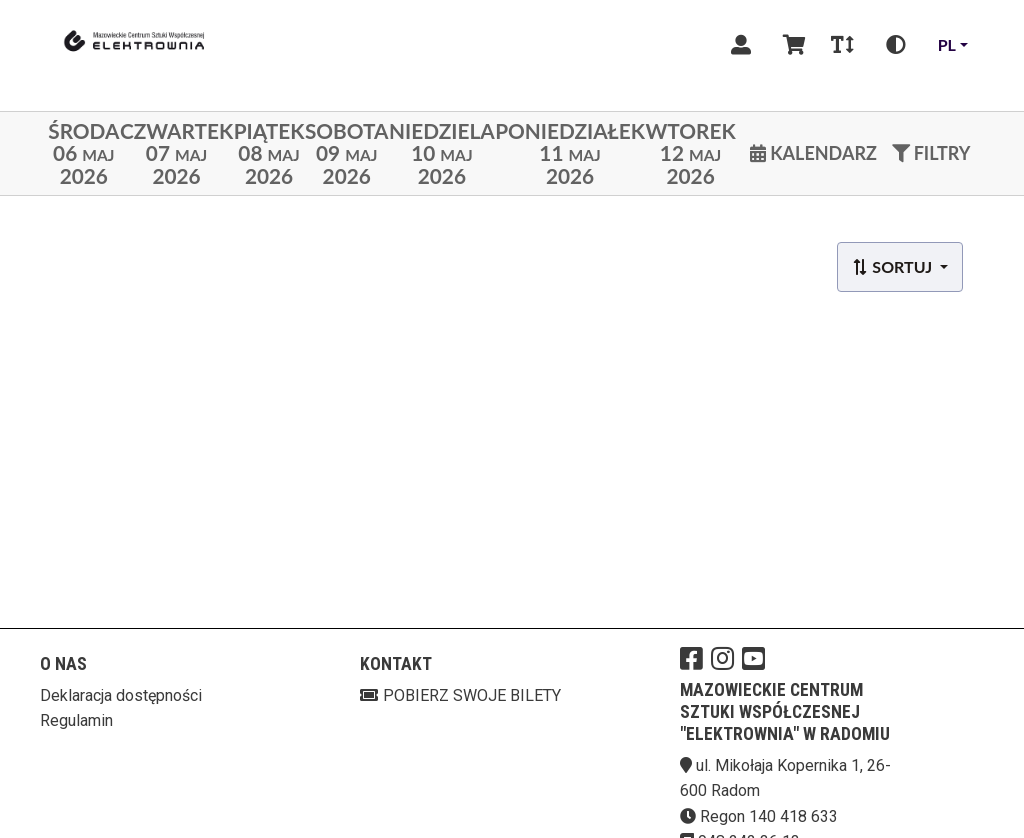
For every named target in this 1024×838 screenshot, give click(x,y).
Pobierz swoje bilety (460, 695)
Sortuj (893, 266)
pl (947, 44)
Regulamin (76, 720)
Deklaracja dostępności (121, 695)
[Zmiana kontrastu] (896, 45)
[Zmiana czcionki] (842, 45)
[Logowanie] (741, 45)
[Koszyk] (791, 45)
